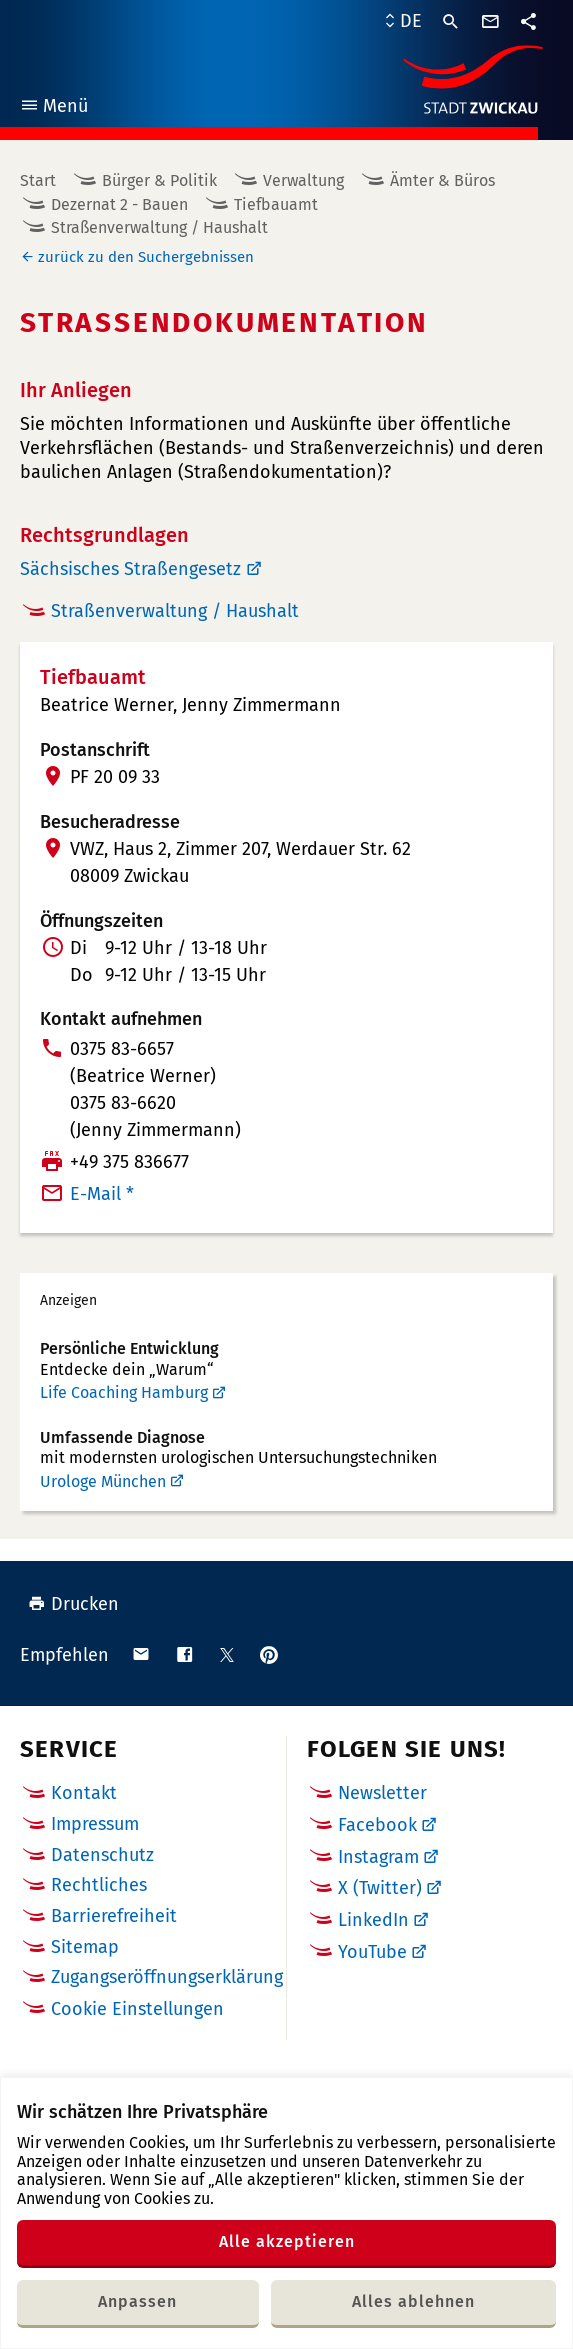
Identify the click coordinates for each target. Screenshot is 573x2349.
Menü (53, 108)
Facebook (377, 1825)
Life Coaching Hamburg (124, 1392)
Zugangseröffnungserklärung (167, 1977)
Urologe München (103, 1481)
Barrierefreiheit (114, 1916)
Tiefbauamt (276, 204)
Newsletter (382, 1793)
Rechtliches (99, 1885)
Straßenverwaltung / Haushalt (159, 227)
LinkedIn (373, 1920)
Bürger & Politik (159, 180)
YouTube (372, 1952)
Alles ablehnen (413, 2301)
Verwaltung (303, 180)
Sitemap (85, 1947)
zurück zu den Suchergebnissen (146, 257)
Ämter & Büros (442, 180)
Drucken (73, 1604)
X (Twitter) (380, 1888)
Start (38, 180)
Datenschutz (102, 1855)
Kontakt (84, 1793)
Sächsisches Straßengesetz (130, 569)
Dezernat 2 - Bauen (119, 204)
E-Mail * (102, 1194)
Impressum (95, 1824)
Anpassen (137, 2301)
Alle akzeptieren (287, 2241)
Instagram (378, 1857)
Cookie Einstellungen (137, 2009)
